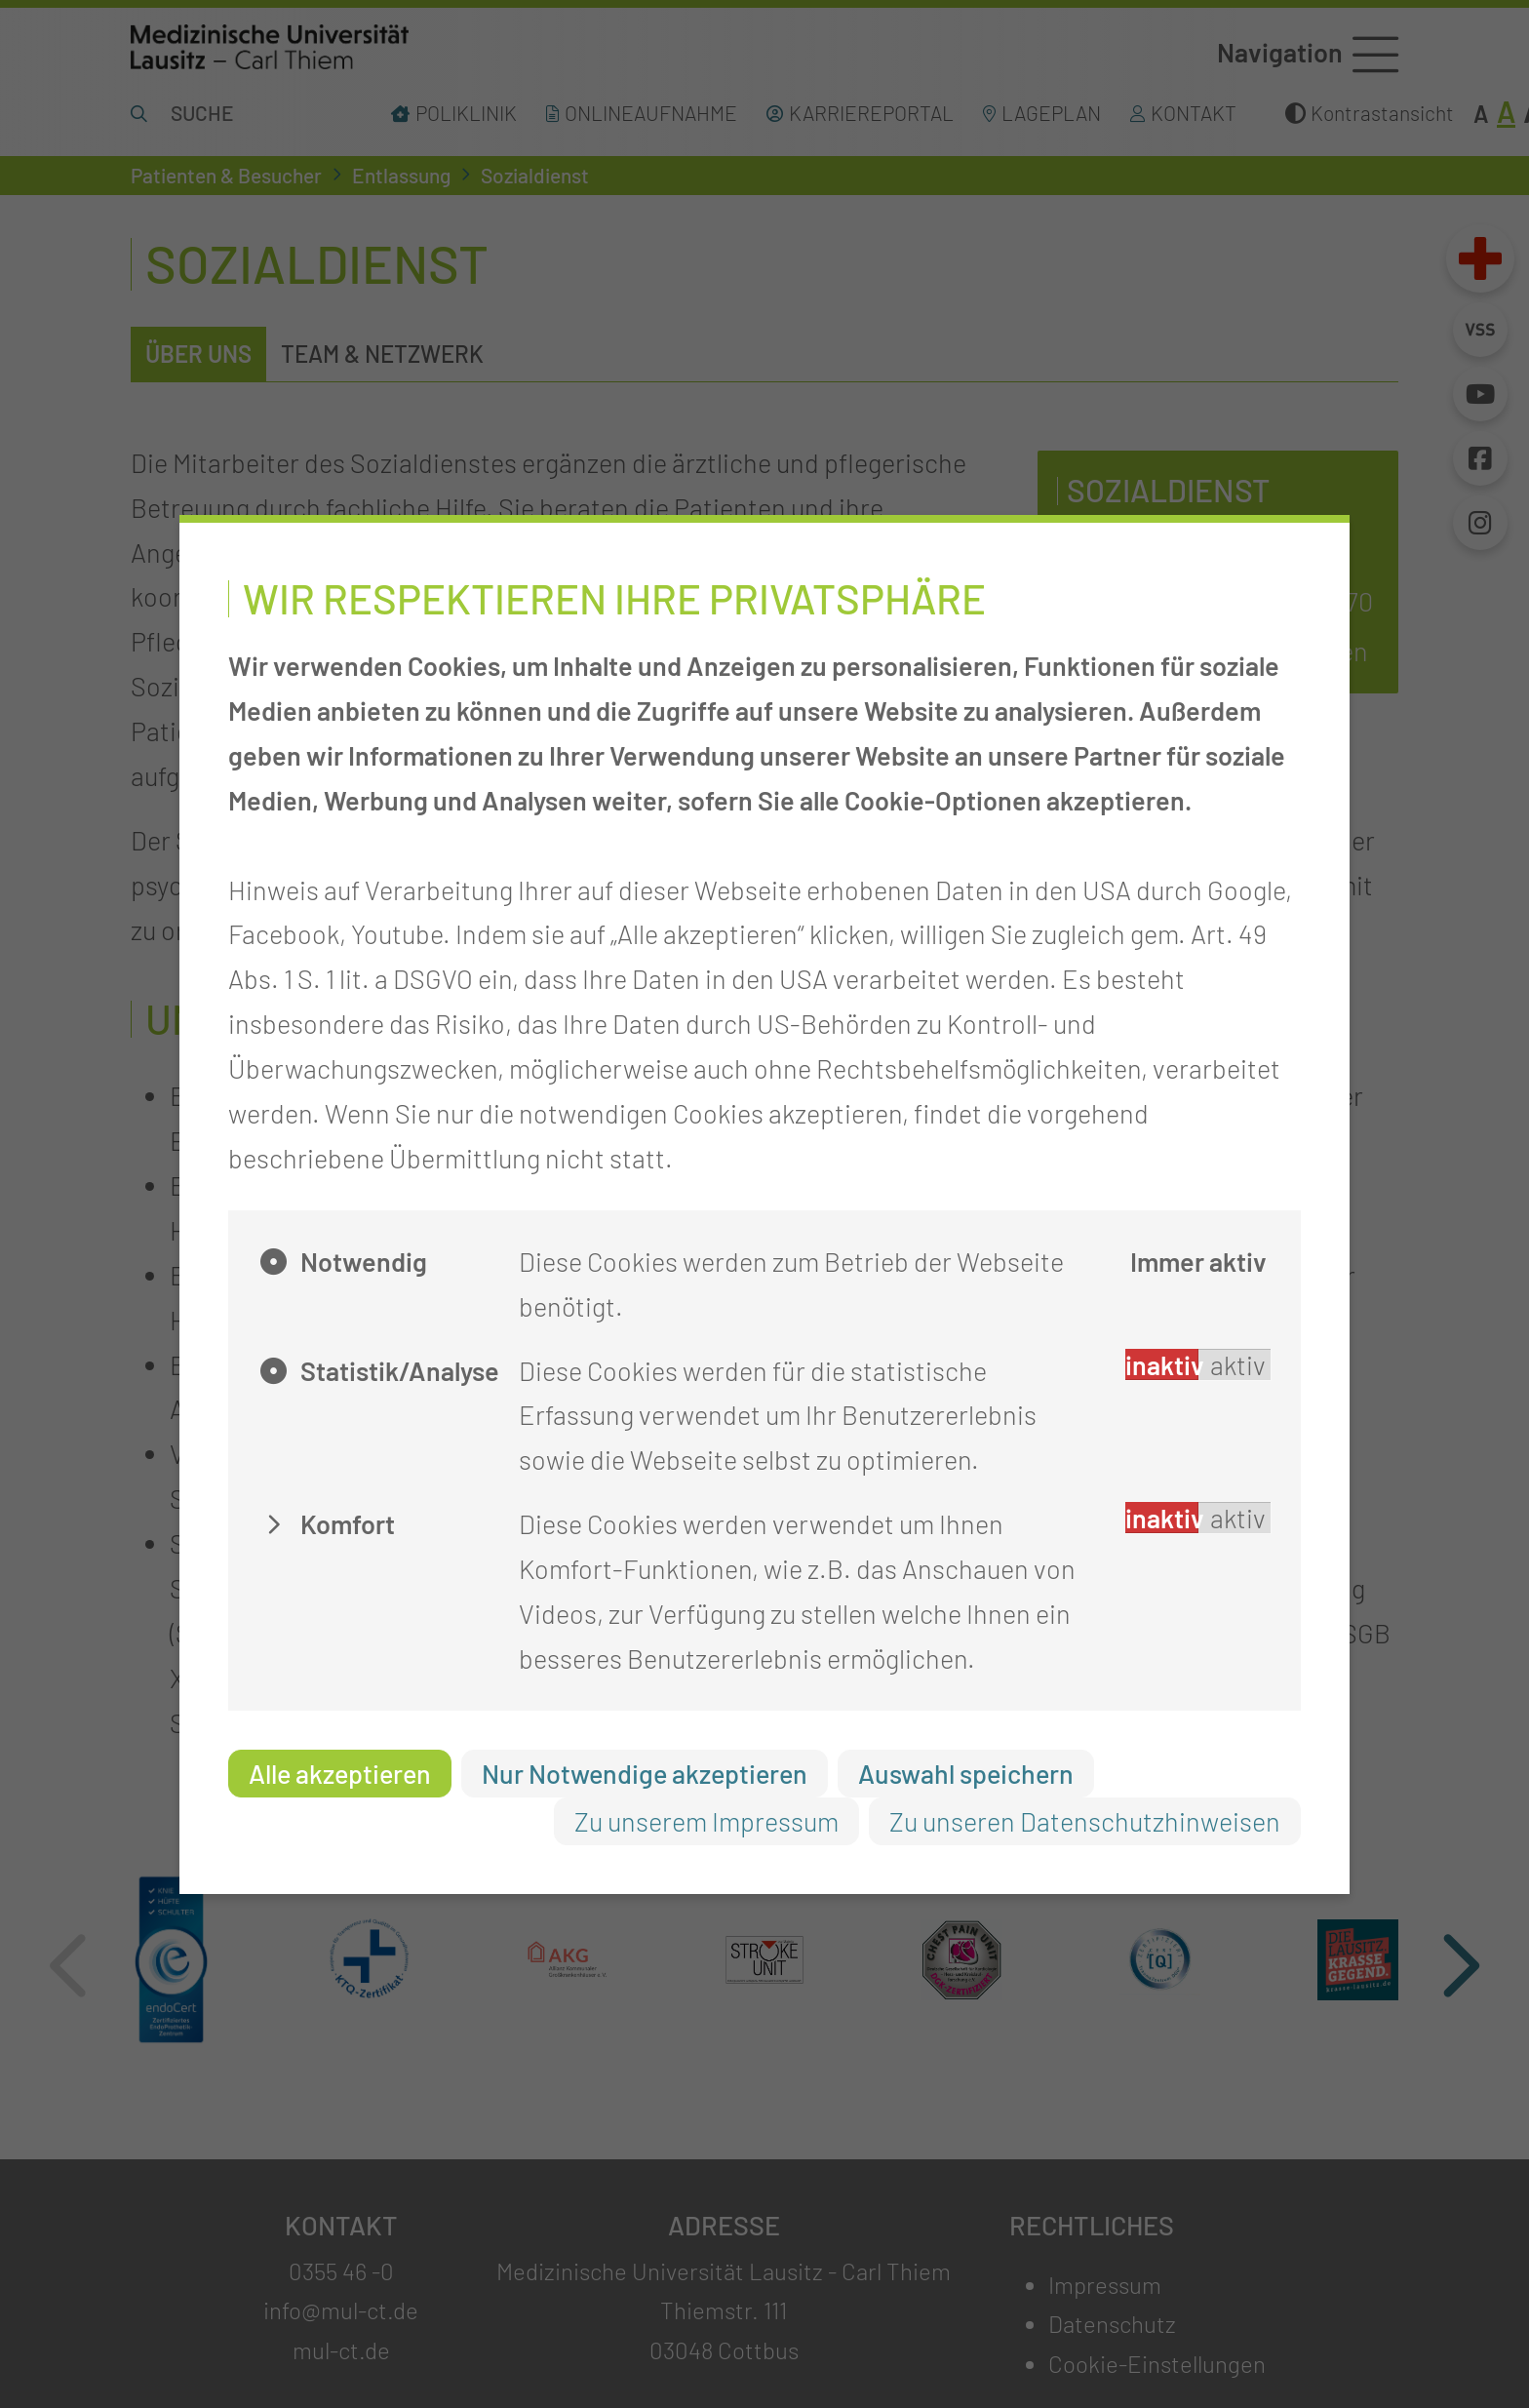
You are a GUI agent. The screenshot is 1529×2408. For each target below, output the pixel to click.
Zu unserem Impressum (706, 1820)
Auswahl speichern (966, 1773)
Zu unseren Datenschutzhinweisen (1084, 1820)
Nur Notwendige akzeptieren (644, 1773)
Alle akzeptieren (340, 1773)
